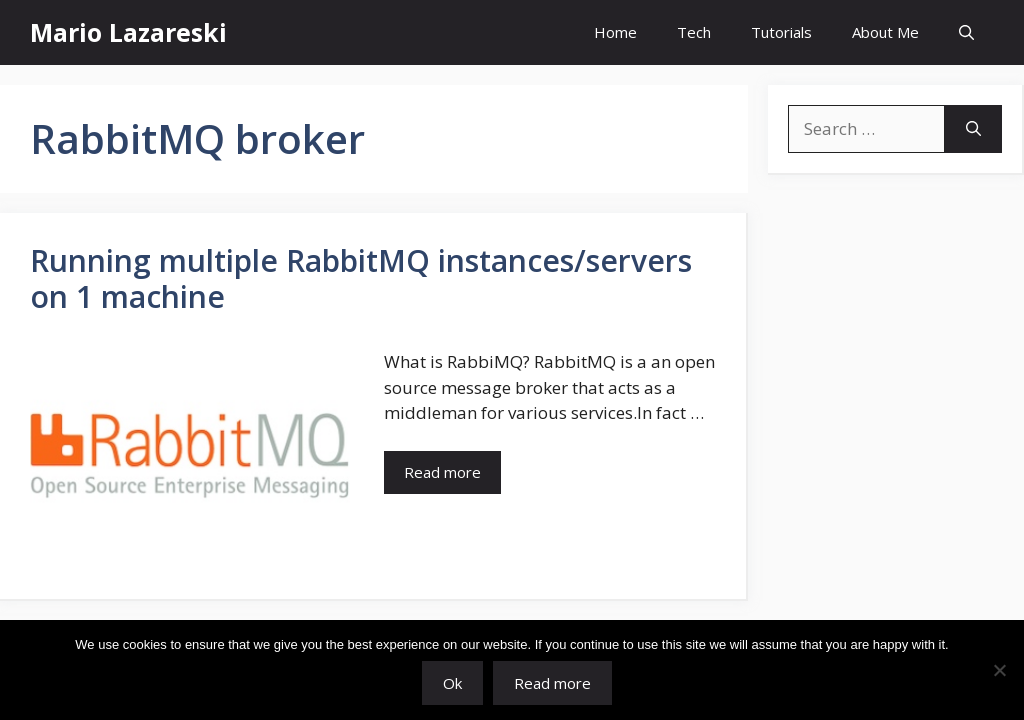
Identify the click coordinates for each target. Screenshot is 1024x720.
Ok (452, 683)
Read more (552, 683)
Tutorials (781, 32)
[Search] (973, 129)
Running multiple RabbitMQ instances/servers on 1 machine (361, 278)
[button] (966, 32)
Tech (694, 32)
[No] (999, 670)
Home (615, 32)
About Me (885, 32)
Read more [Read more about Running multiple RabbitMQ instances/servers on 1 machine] (442, 472)
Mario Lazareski (128, 32)
